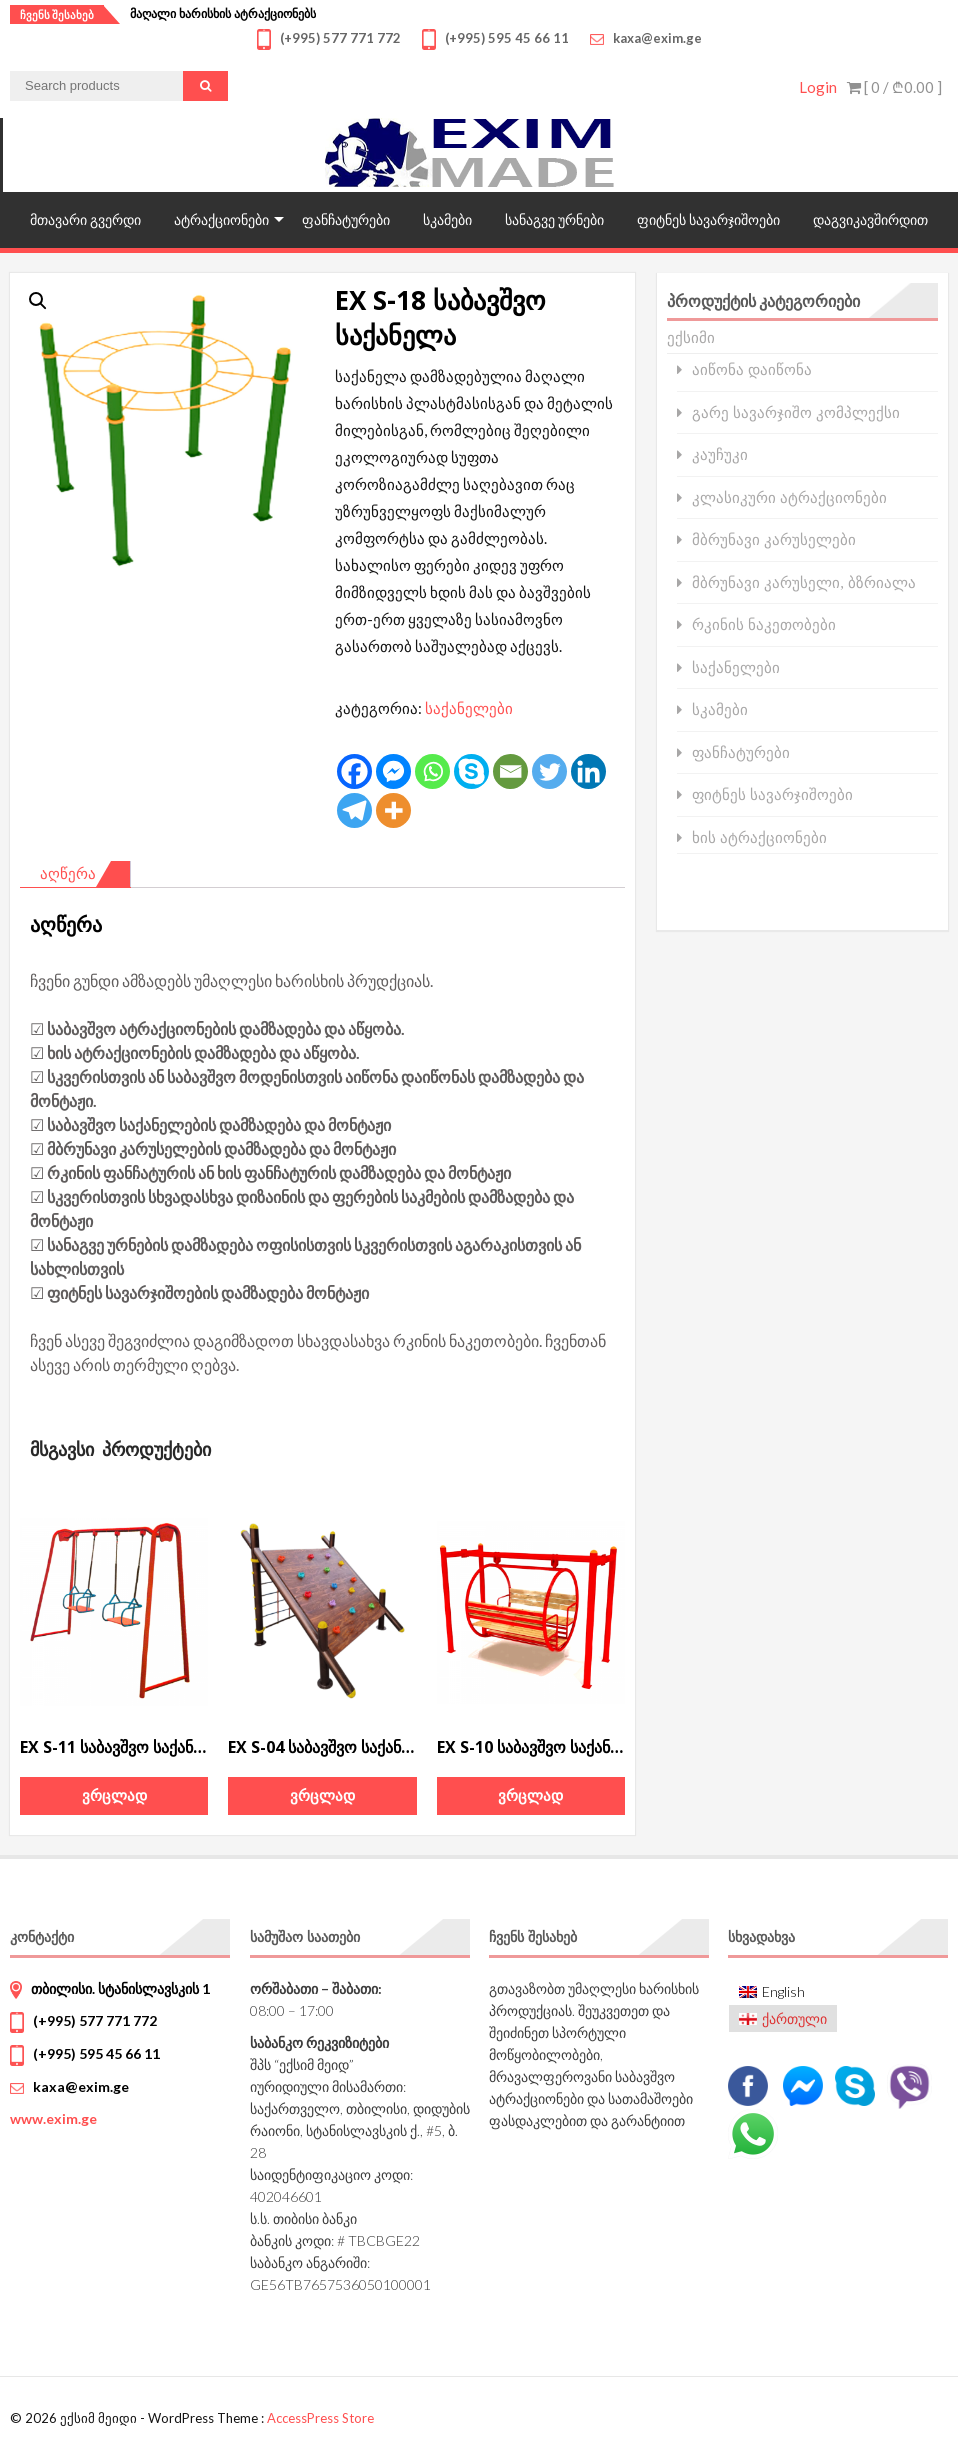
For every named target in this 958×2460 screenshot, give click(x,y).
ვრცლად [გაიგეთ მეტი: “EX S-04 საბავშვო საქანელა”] (322, 1795)
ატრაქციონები (221, 219)
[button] (38, 301)
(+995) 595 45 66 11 (96, 2053)
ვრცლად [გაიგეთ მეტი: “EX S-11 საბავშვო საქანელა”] (114, 1795)
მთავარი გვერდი (85, 219)
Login (818, 87)
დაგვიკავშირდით (870, 219)
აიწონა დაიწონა (752, 369)
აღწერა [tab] (68, 873)
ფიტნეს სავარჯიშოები (708, 219)
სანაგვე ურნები (554, 219)
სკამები (447, 219)
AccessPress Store (320, 2418)
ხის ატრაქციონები (759, 837)
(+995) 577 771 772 (95, 2020)
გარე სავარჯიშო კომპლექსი (796, 412)
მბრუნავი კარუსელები (774, 539)
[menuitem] (783, 1992)
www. (53, 2118)
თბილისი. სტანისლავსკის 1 (120, 1988)
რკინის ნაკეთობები (764, 624)
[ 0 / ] (894, 87)
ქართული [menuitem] (794, 2018)
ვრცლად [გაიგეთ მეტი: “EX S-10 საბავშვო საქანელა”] (530, 1795)
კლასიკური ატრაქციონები (789, 497)
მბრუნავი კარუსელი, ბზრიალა (804, 582)
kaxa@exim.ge (81, 2086)
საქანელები (469, 708)
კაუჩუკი (720, 454)
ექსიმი (691, 337)
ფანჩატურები (346, 219)
